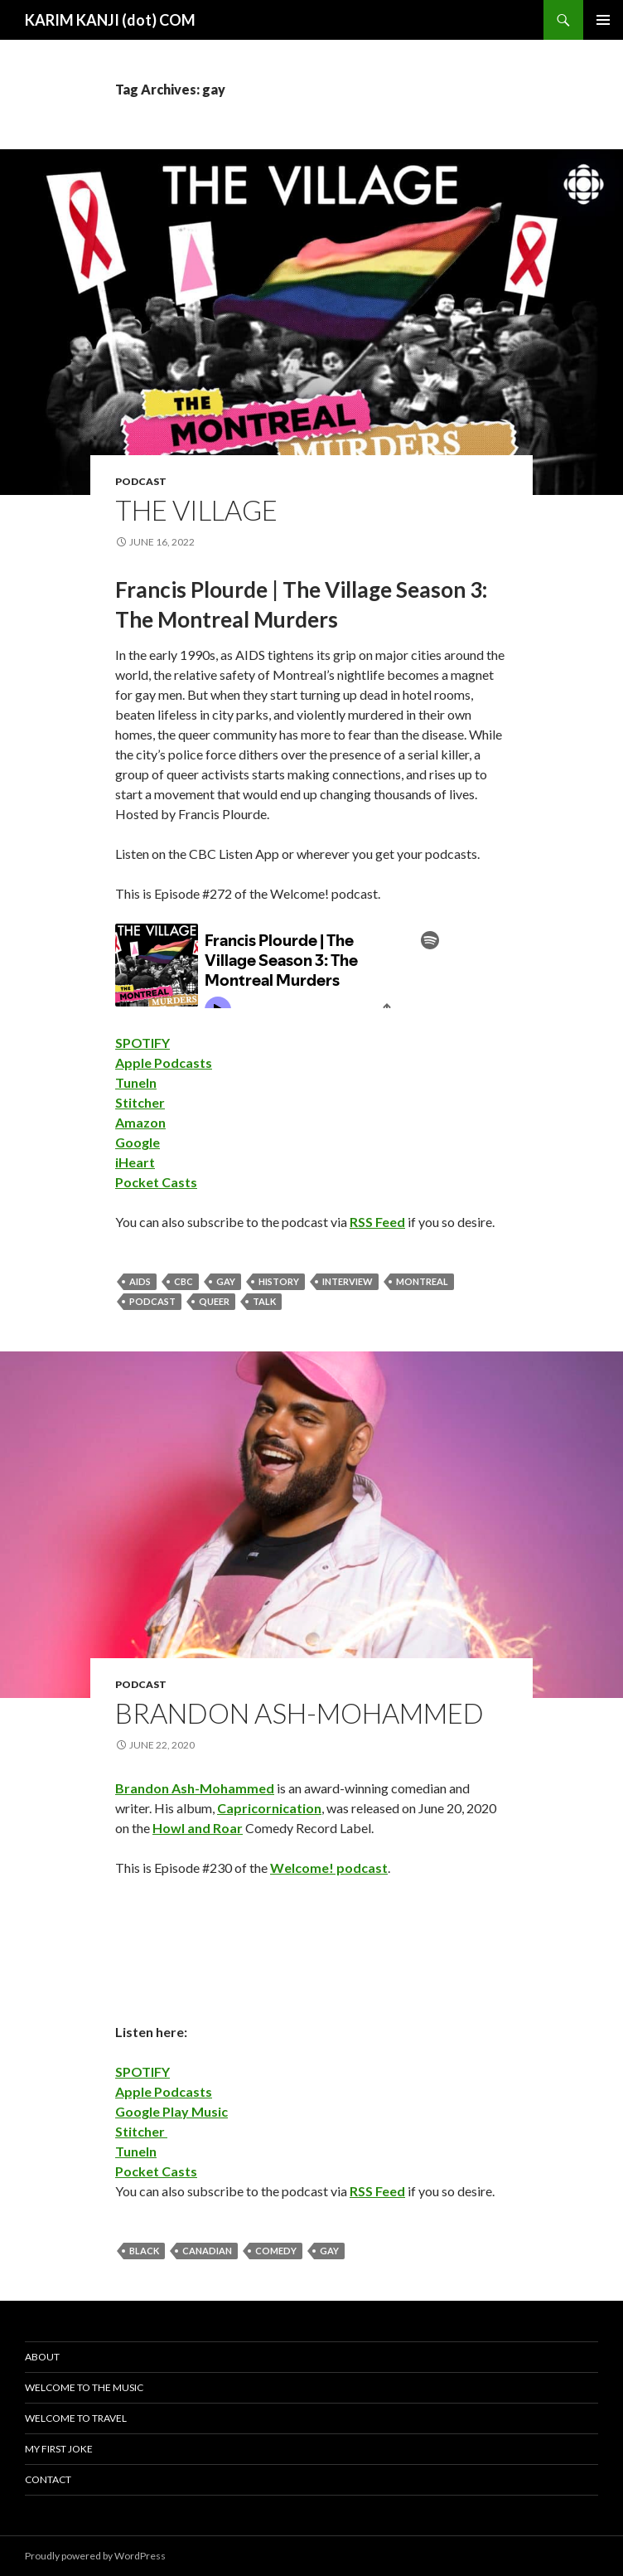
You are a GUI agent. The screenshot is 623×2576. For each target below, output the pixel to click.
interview (347, 1281)
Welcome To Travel (76, 2418)
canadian (207, 2250)
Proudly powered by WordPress (95, 2555)
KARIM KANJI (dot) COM (110, 20)
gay (225, 1281)
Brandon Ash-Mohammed (299, 1712)
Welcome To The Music (84, 2387)
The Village (196, 509)
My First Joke (59, 2449)
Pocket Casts (156, 1182)
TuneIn (136, 1082)
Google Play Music (171, 2111)
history (278, 1281)
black (144, 2250)
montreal (422, 1281)
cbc (183, 1281)
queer (214, 1301)
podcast (141, 481)
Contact (48, 2479)
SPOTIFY (142, 1042)
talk (264, 1301)
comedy (276, 2250)
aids (140, 1281)
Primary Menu (603, 20)
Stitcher (140, 1102)
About (42, 2356)
